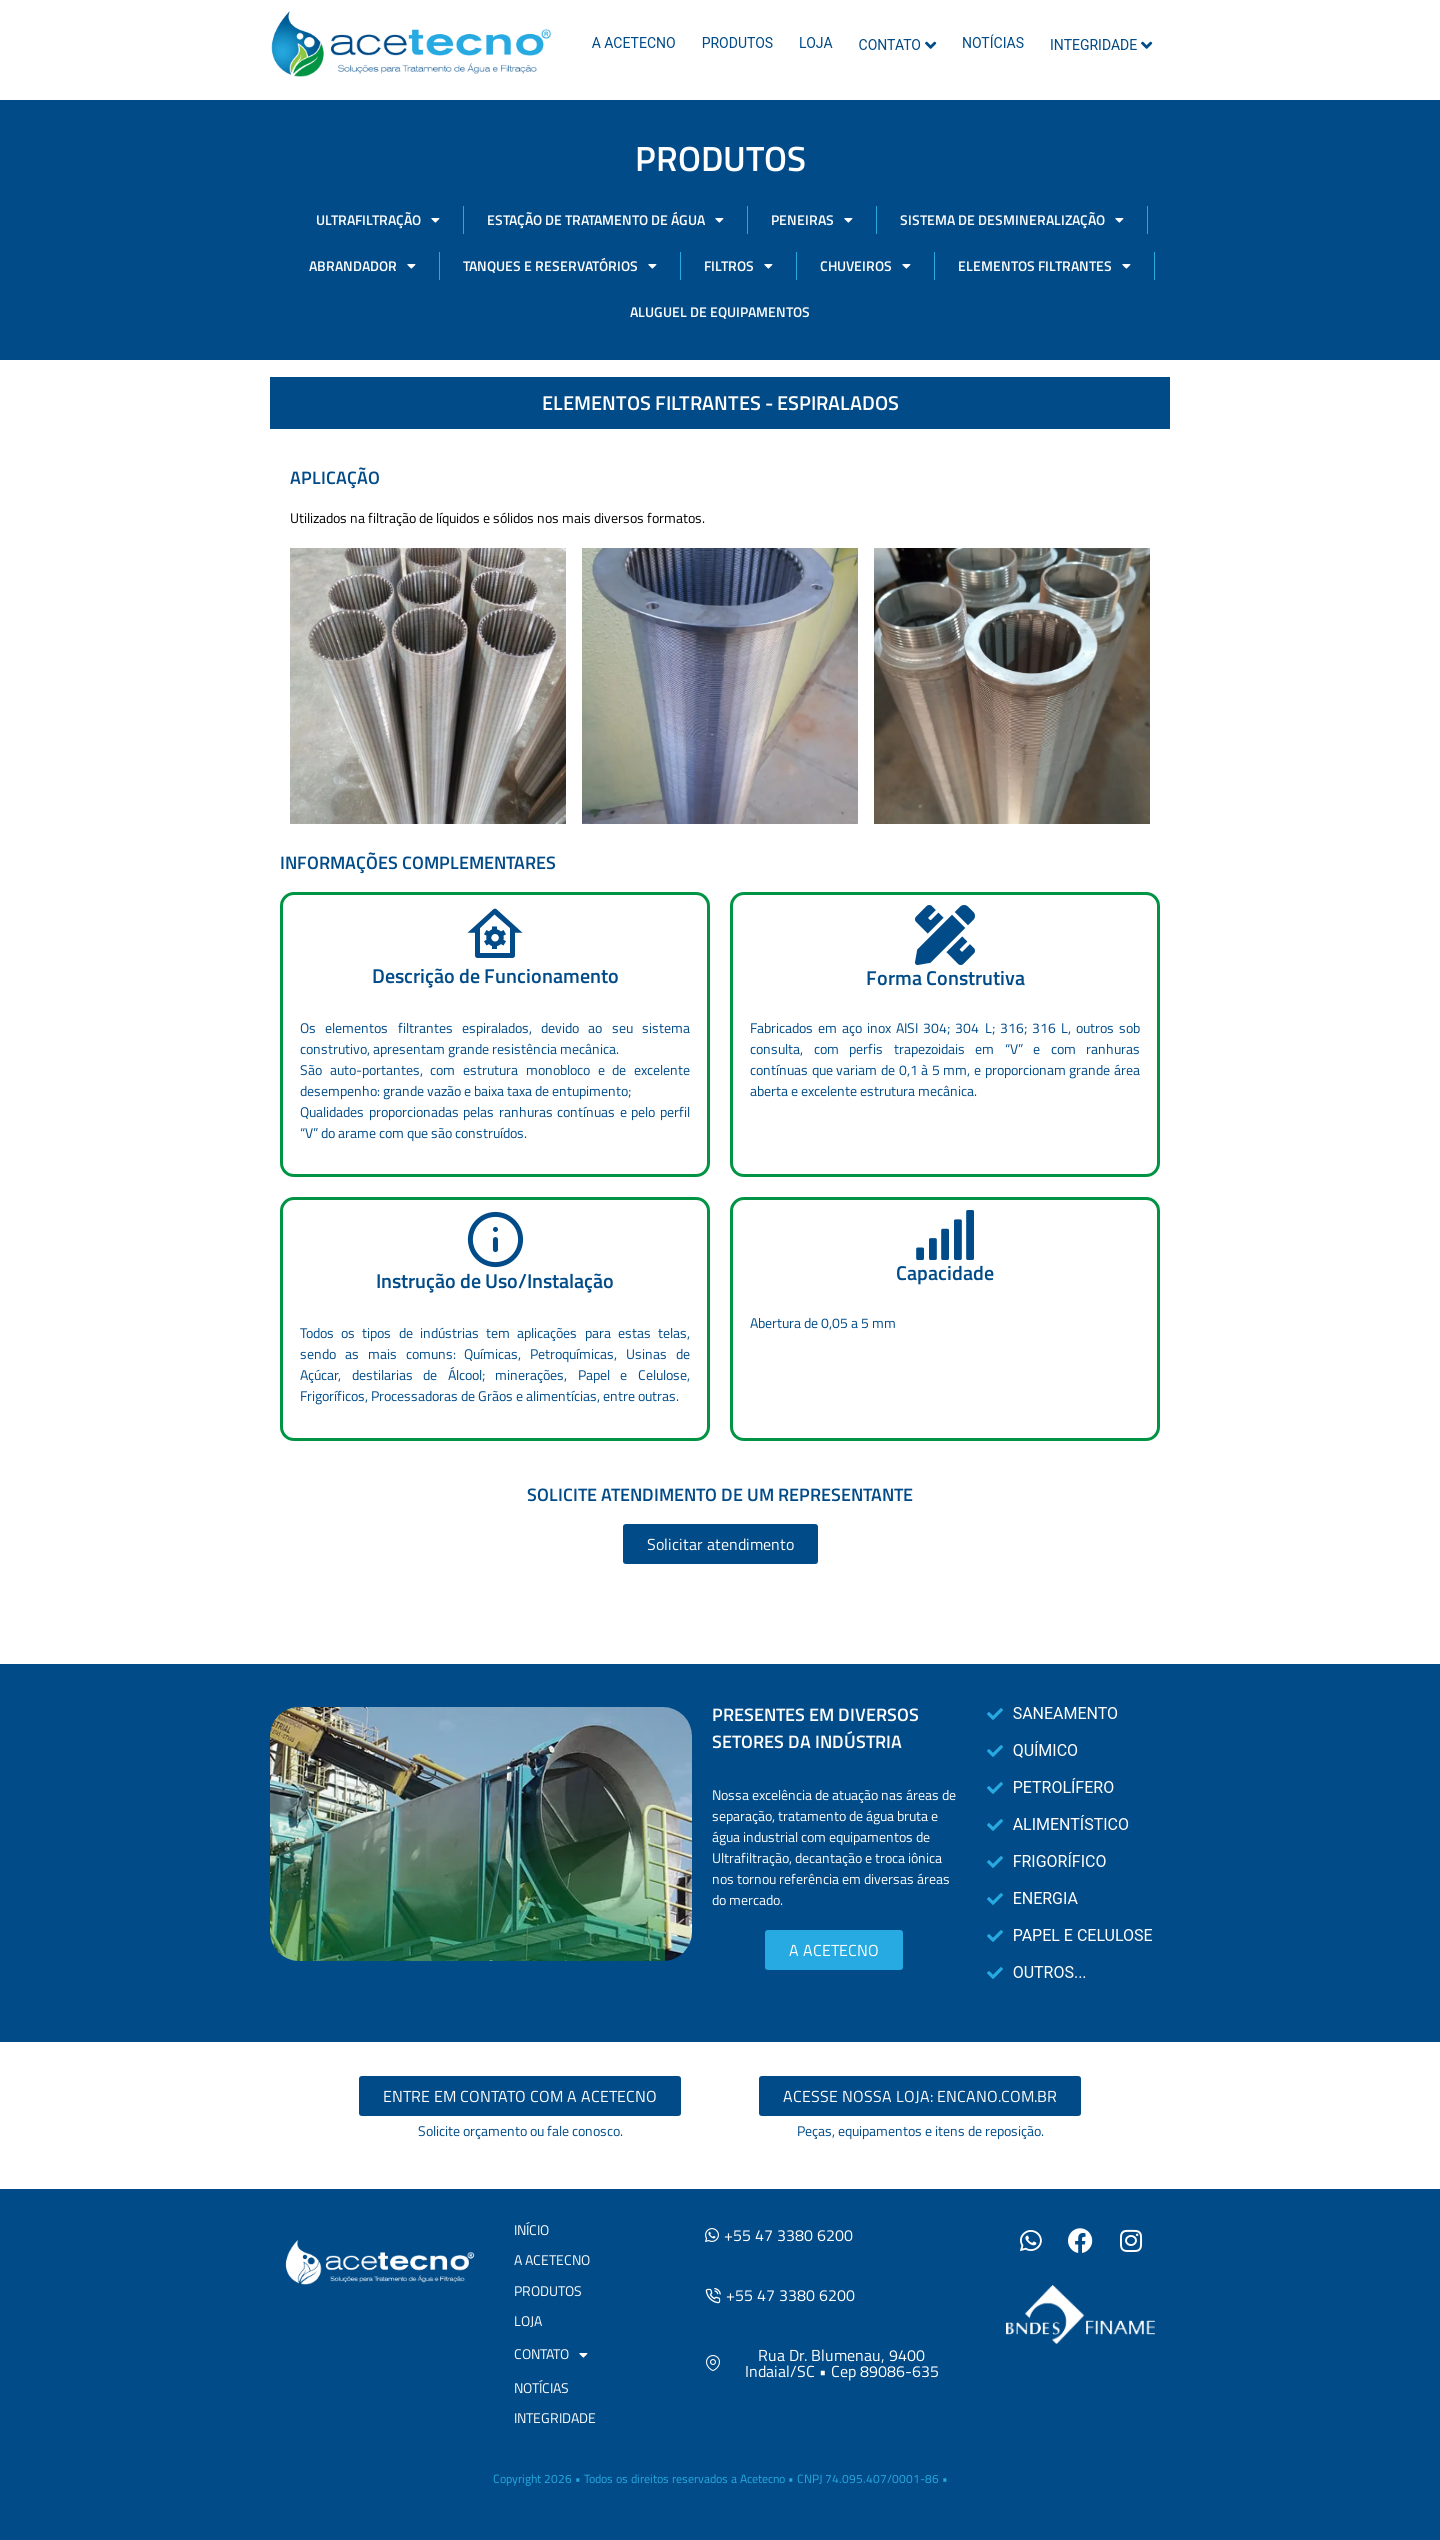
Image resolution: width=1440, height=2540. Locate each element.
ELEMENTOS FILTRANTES (1044, 266)
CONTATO (897, 45)
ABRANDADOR (362, 266)
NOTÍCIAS (993, 43)
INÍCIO (531, 2229)
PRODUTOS (737, 43)
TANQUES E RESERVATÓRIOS (560, 266)
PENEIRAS (812, 220)
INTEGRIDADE (1101, 45)
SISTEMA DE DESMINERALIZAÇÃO (1012, 220)
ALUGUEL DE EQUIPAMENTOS (720, 311)
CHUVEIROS (865, 266)
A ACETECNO (634, 43)
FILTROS (738, 266)
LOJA (815, 43)
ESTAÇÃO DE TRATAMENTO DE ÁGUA (605, 220)
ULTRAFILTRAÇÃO (378, 220)
